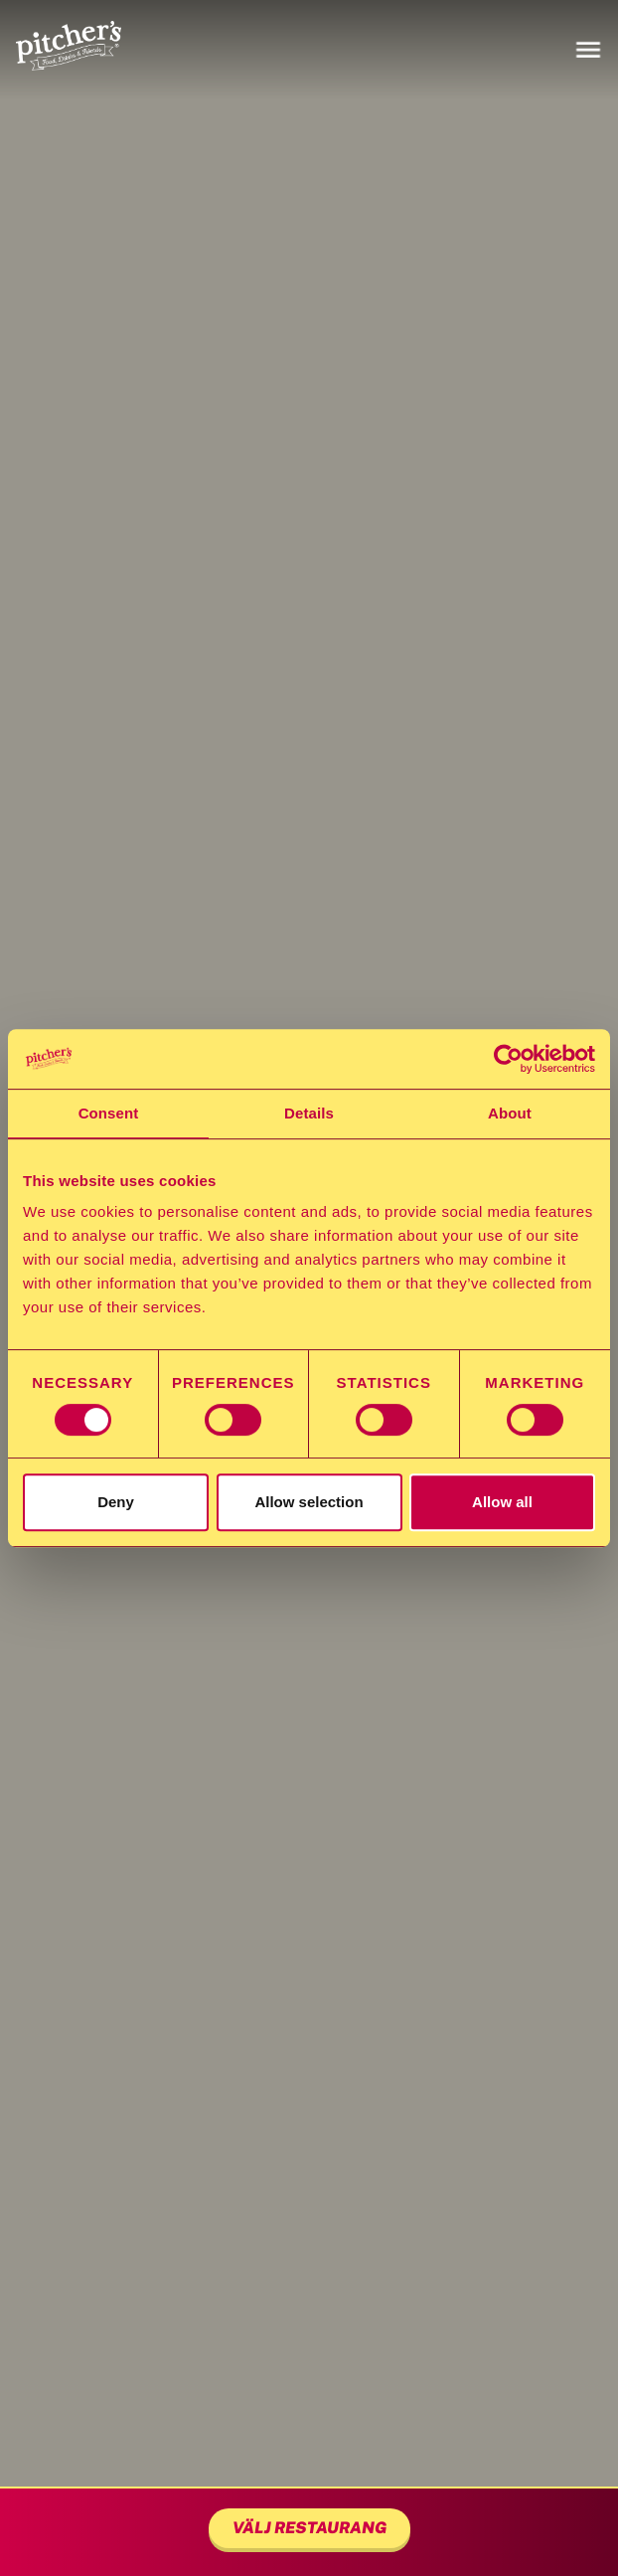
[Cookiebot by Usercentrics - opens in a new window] (508, 1059)
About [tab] (510, 1113)
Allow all (502, 1501)
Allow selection (308, 1501)
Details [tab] (309, 1113)
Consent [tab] (108, 1113)
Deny (115, 1501)
